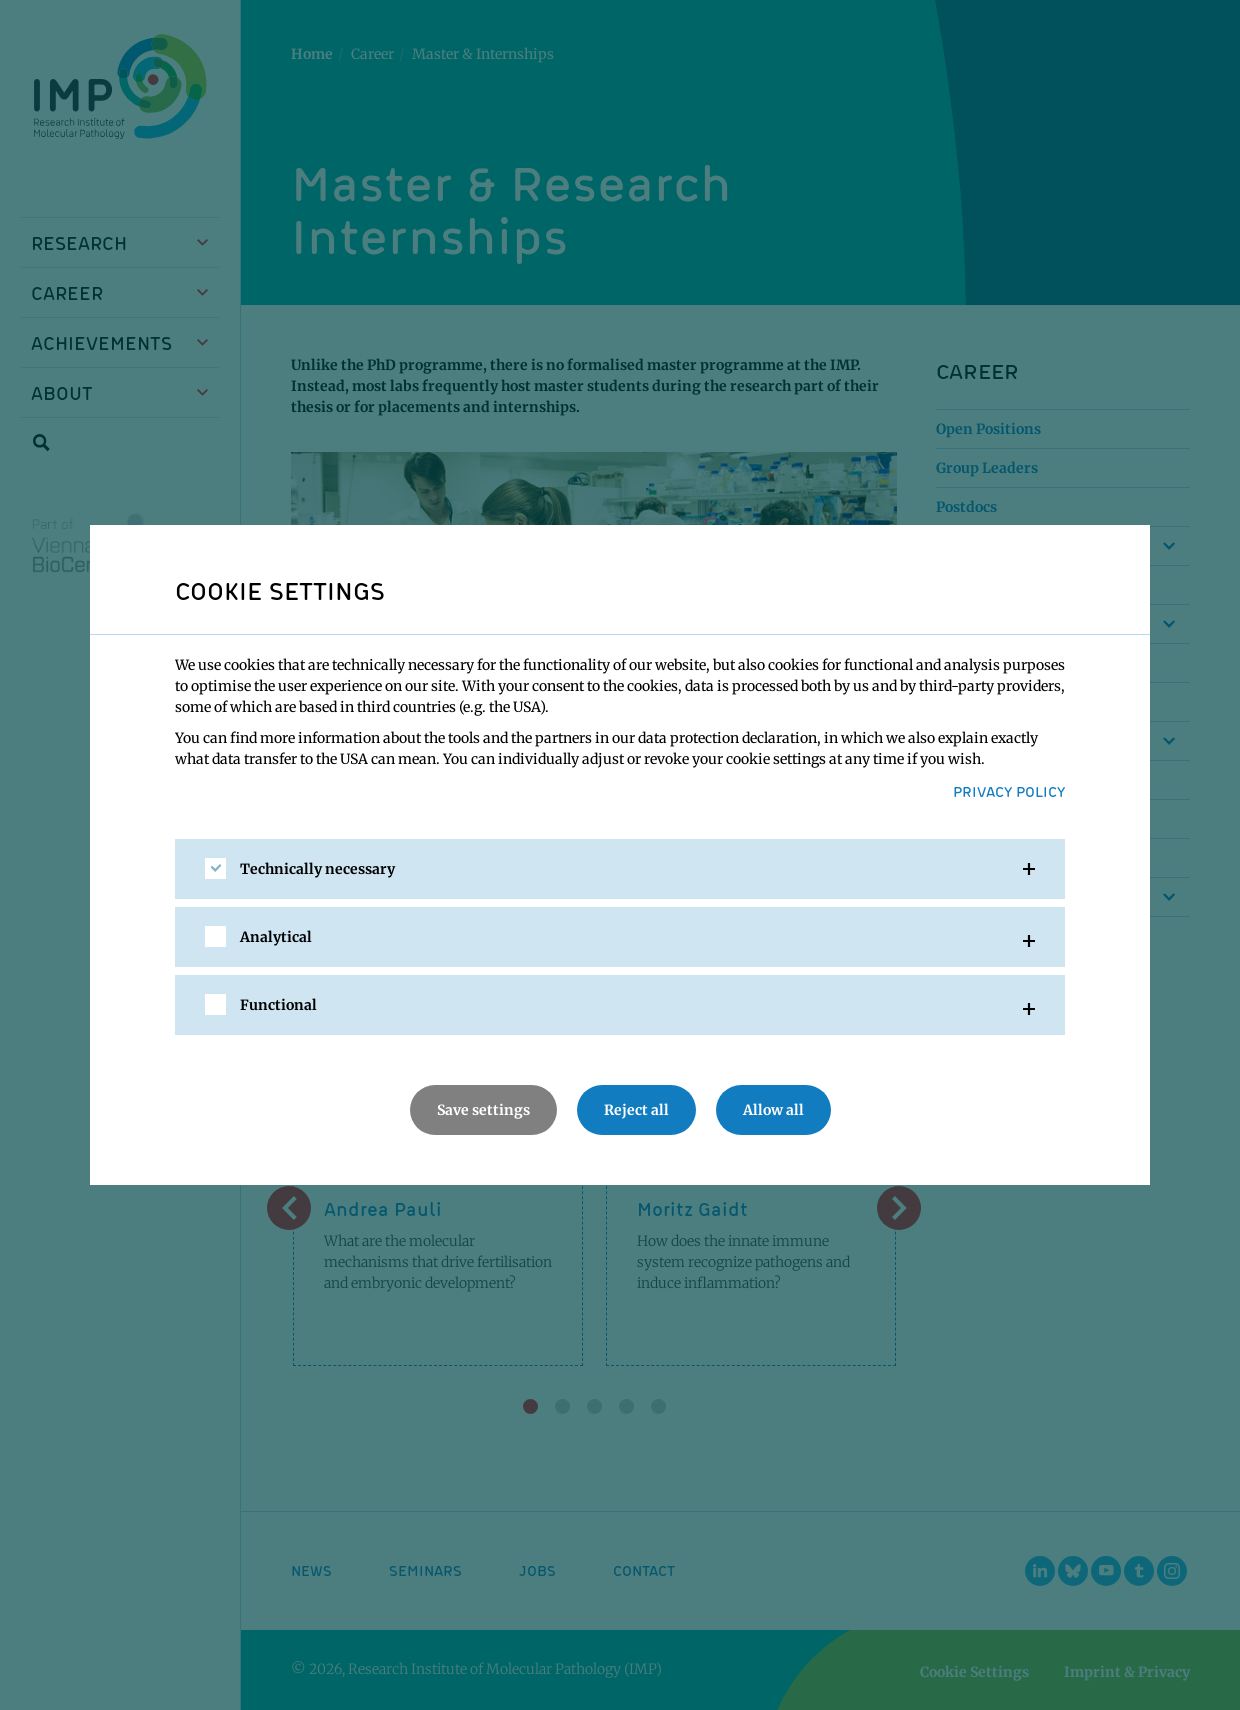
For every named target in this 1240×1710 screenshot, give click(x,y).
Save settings (483, 1110)
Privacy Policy (1009, 791)
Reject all (636, 1110)
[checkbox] (215, 868)
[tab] (620, 869)
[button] (620, 869)
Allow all (773, 1110)
